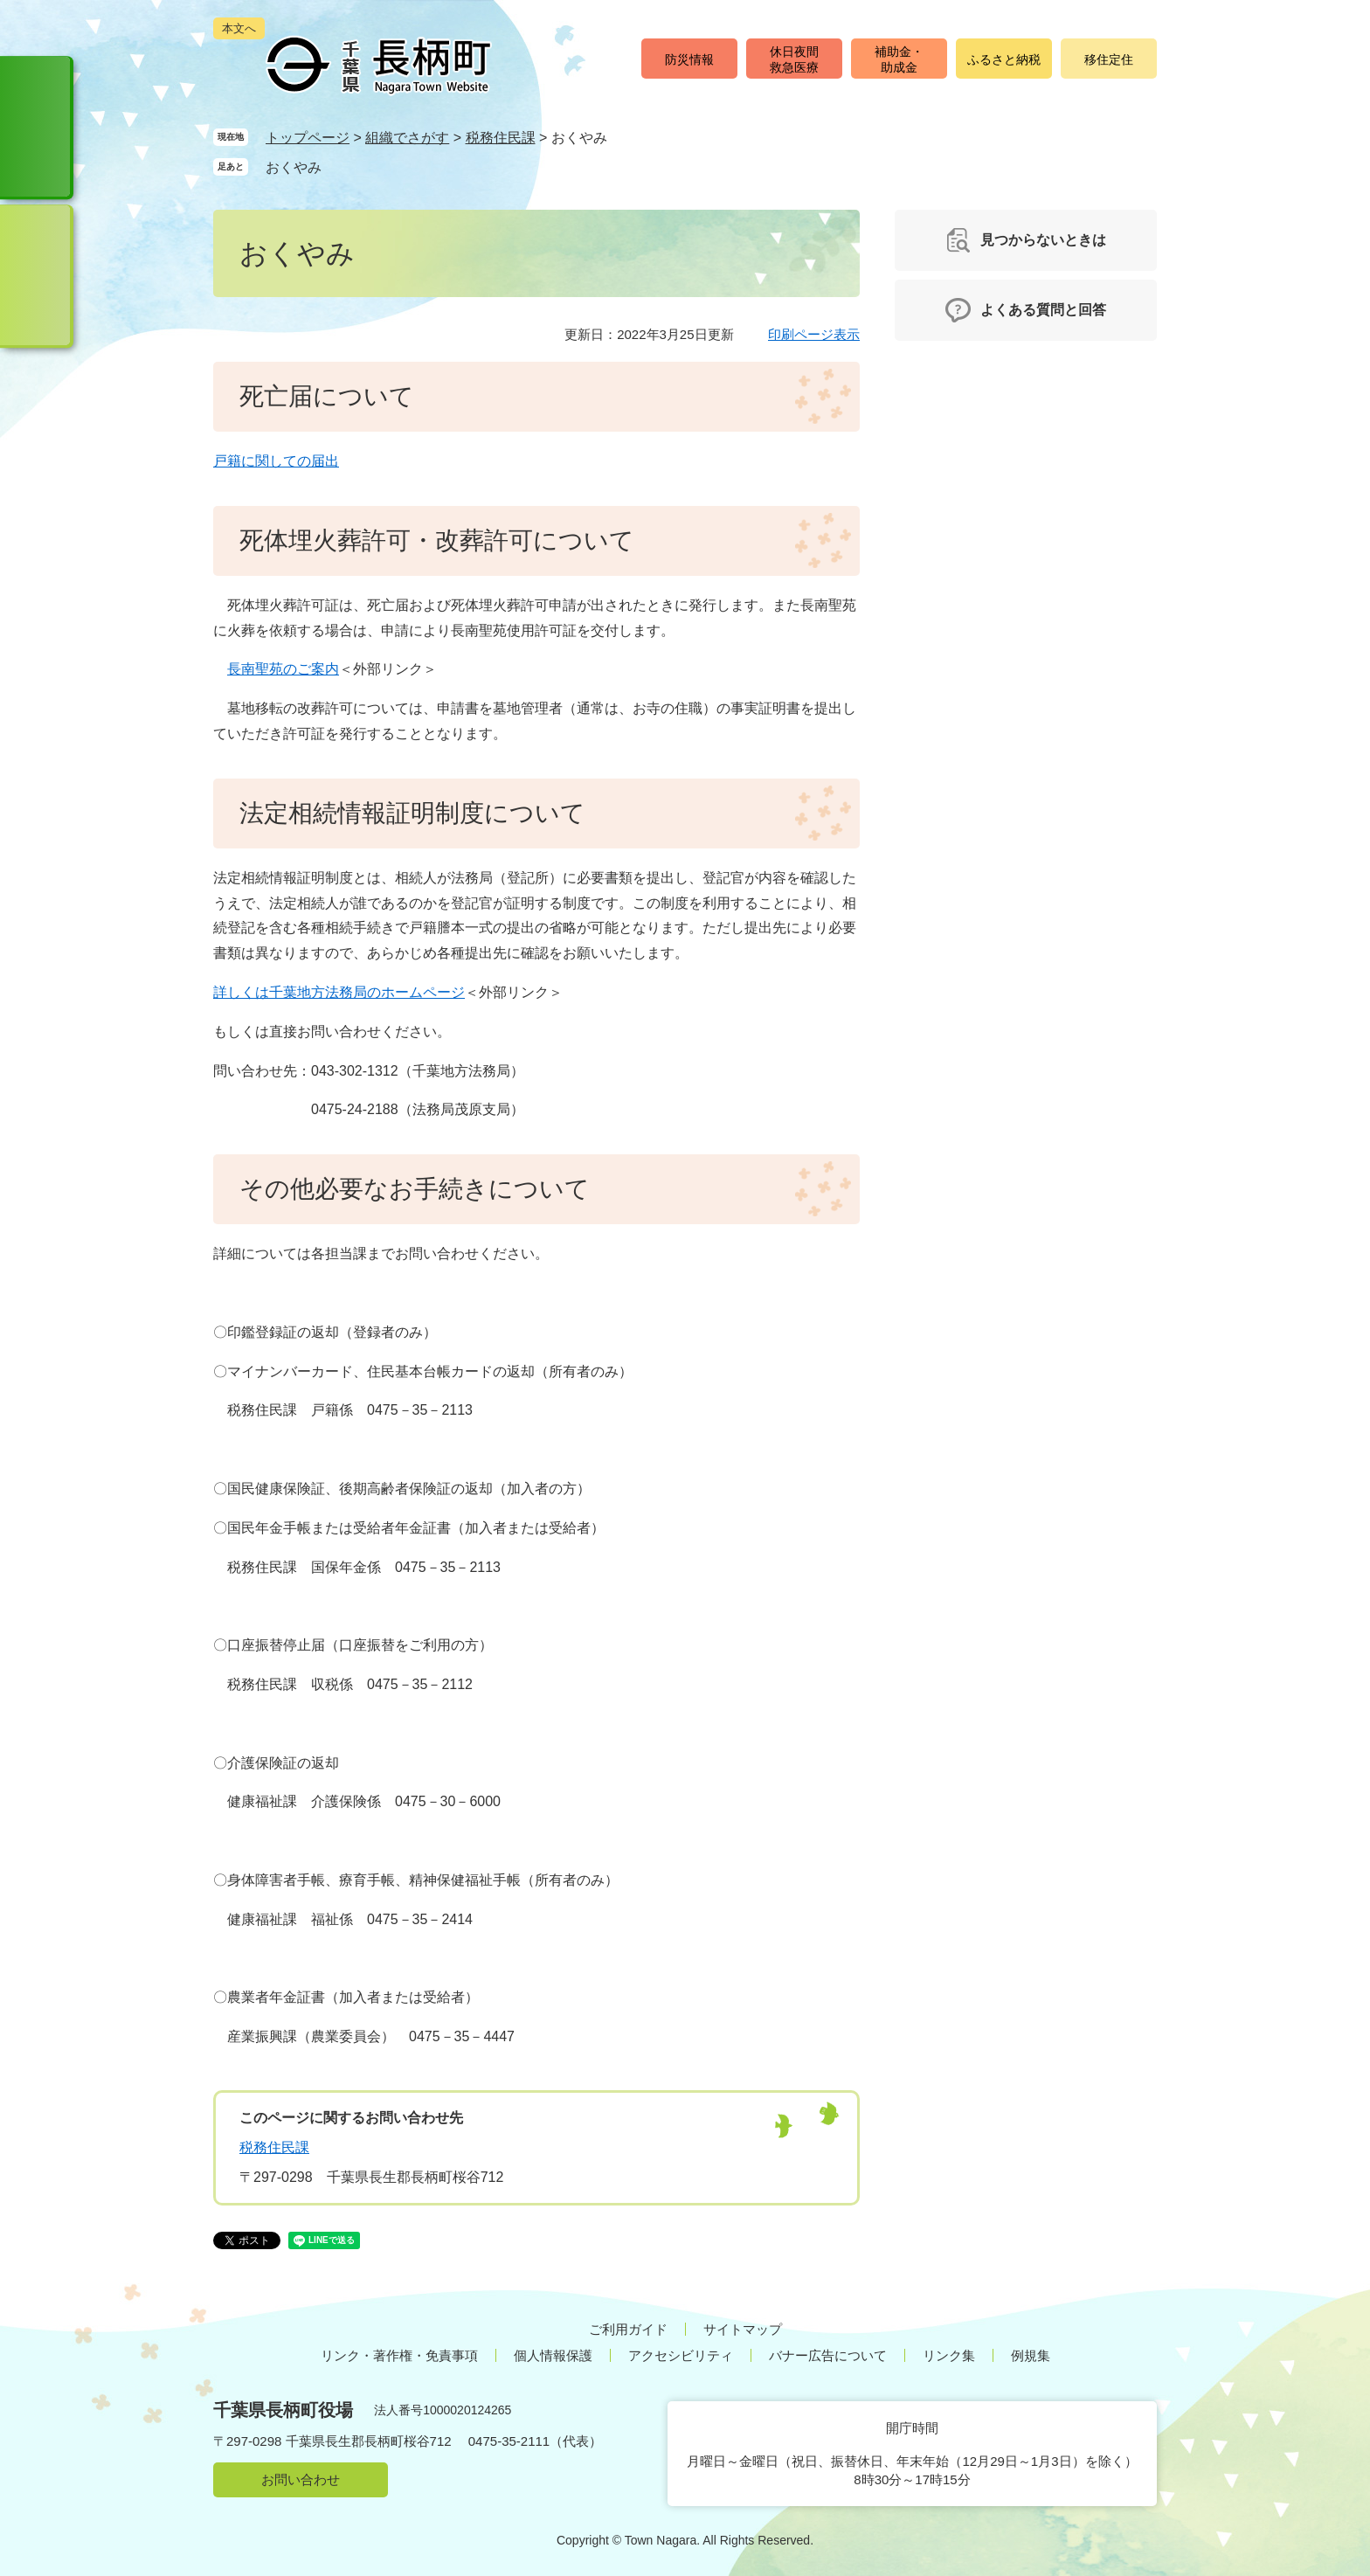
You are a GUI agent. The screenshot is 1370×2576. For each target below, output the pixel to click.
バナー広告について (828, 2355)
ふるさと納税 (1004, 59)
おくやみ (294, 167)
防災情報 (689, 59)
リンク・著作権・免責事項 (399, 2355)
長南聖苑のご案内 (283, 668)
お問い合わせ (300, 2479)
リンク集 (949, 2355)
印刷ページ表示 (814, 334)
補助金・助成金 (899, 59)
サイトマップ (742, 2329)
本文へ (239, 28)
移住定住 (1108, 59)
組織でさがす (407, 137)
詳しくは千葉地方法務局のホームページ (339, 992)
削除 (338, 166)
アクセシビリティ (680, 2355)
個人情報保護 (553, 2355)
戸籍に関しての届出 (276, 461)
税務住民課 (501, 137)
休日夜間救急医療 (794, 59)
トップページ (307, 137)
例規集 (1030, 2355)
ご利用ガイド (628, 2329)
